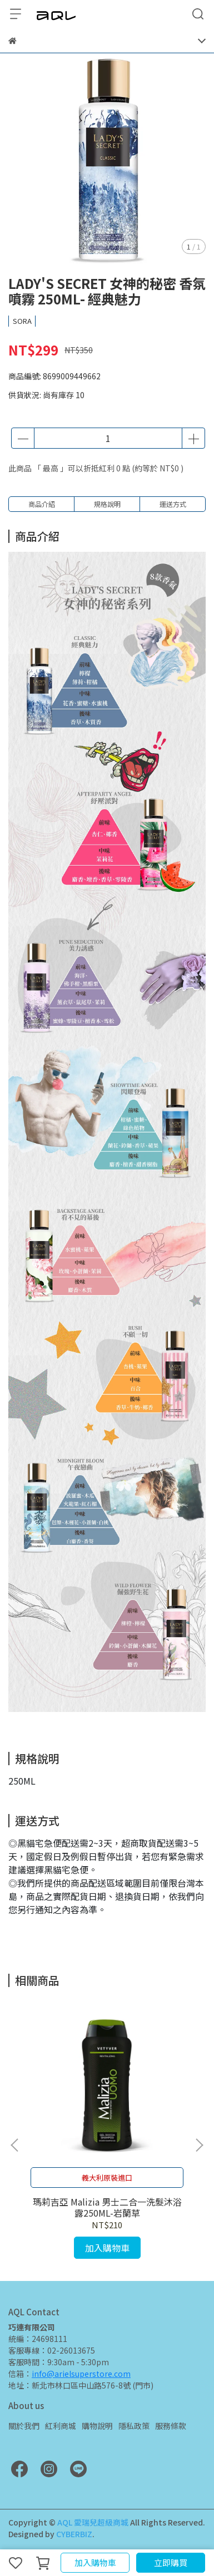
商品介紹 (41, 504)
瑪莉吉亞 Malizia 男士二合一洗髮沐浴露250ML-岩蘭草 (107, 2207)
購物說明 (97, 2425)
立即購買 (170, 2562)
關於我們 (23, 2425)
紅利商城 (60, 2425)
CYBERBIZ (74, 2533)
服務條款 (170, 2425)
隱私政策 (134, 2425)
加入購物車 (95, 2562)
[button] (199, 2145)
